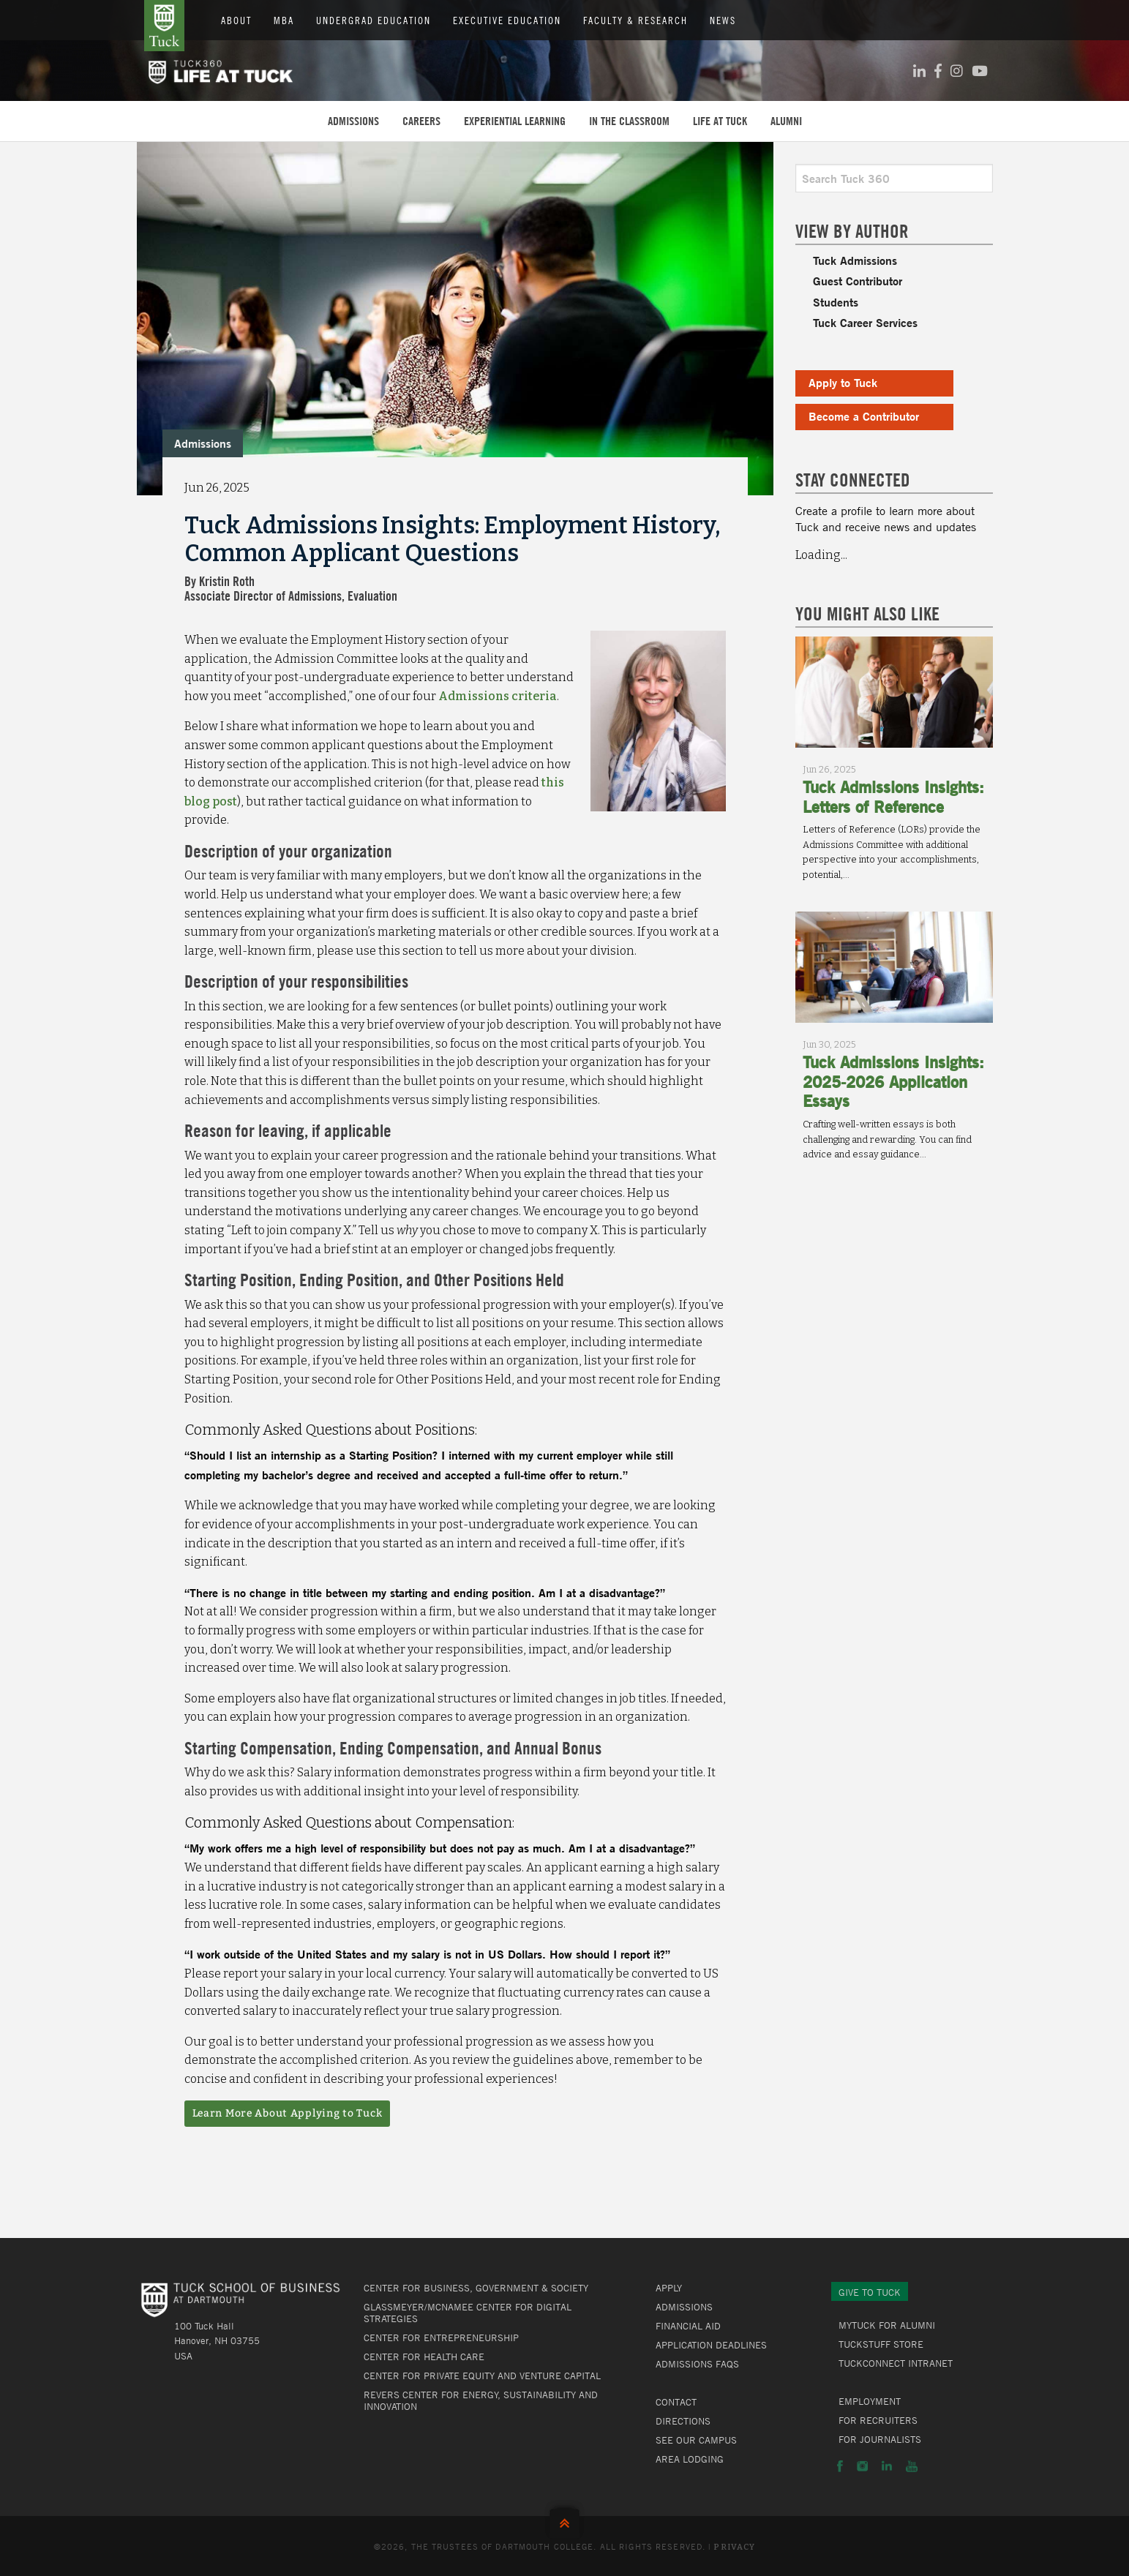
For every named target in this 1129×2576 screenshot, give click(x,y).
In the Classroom (629, 120)
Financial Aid (688, 2326)
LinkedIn (887, 2466)
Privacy (734, 2547)
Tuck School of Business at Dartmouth (164, 25)
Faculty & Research (635, 19)
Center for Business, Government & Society (476, 2288)
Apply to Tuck (843, 382)
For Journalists (880, 2439)
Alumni (786, 120)
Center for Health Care (424, 2356)
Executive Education (507, 19)
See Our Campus (696, 2440)
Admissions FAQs (697, 2364)
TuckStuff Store (881, 2344)
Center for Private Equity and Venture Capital (482, 2375)
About (236, 19)
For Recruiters (878, 2420)
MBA (284, 19)
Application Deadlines (711, 2345)
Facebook (840, 2466)
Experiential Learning (515, 120)
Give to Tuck (870, 2292)
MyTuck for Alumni (887, 2325)
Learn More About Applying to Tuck (287, 2113)
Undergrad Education (373, 19)
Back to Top (564, 2520)
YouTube (912, 2466)
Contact (676, 2402)
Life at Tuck (720, 120)
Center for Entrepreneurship (441, 2337)
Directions (683, 2421)
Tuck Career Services (865, 322)
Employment (870, 2401)
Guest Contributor (857, 280)
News (723, 19)
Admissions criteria (497, 696)
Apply (669, 2288)
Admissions (353, 120)
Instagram (862, 2466)
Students (835, 301)
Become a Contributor (864, 416)
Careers (421, 120)
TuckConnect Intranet (896, 2363)
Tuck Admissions (855, 260)
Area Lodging (690, 2459)
